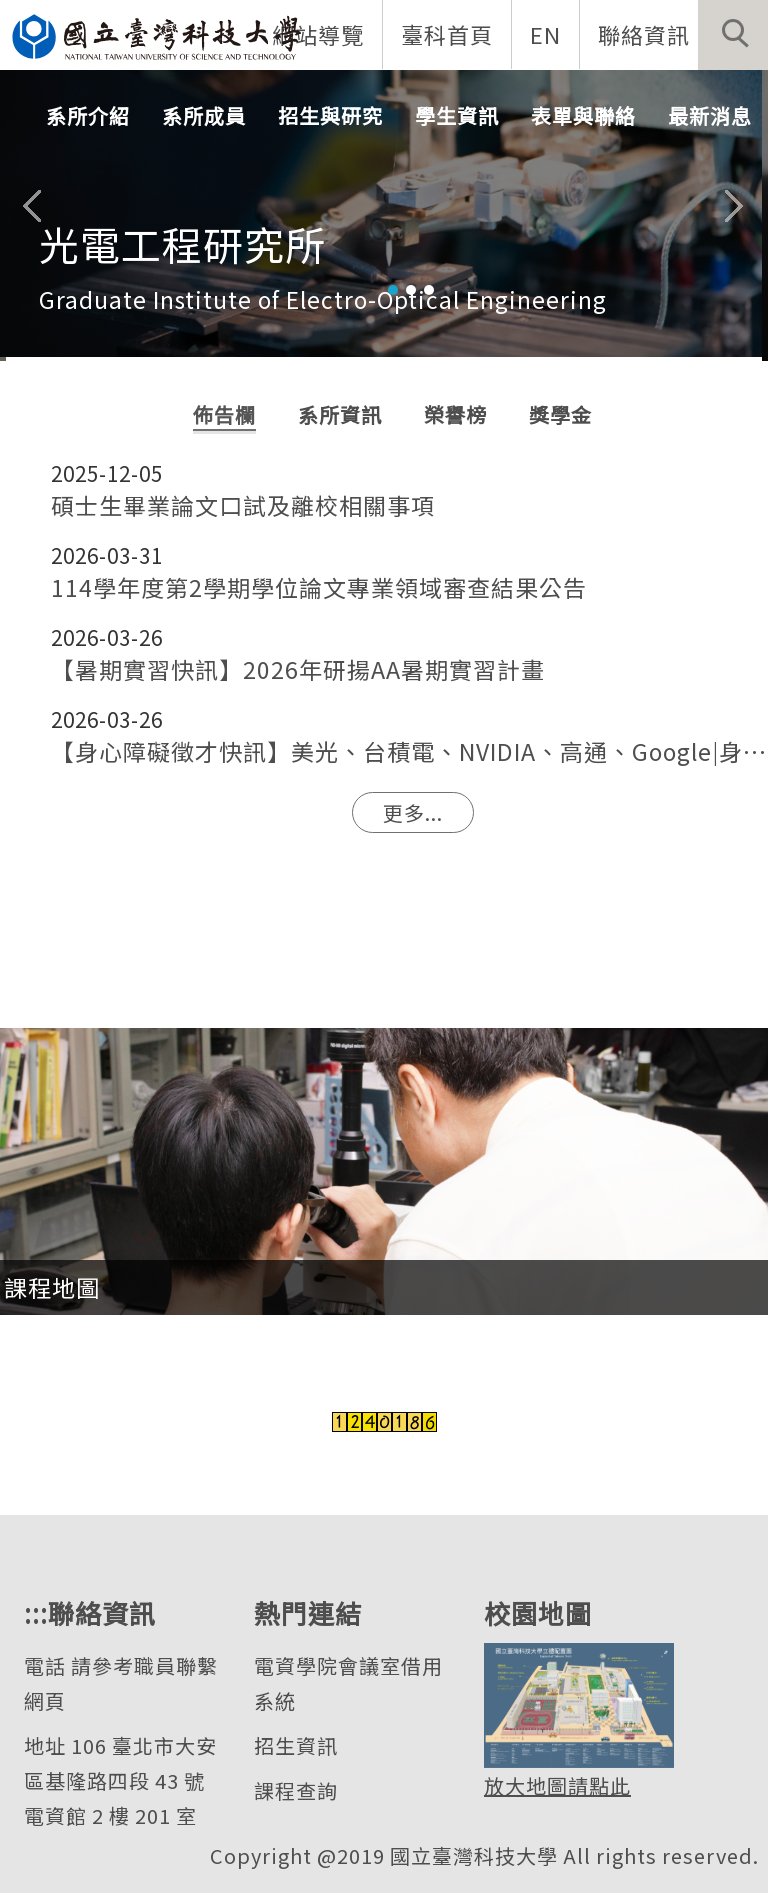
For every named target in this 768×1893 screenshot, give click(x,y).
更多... (413, 812)
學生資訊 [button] (457, 115)
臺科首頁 (447, 34)
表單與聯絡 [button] (583, 115)
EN (545, 34)
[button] (733, 35)
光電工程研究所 (182, 244)
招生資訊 (296, 1745)
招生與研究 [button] (330, 115)
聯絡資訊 (644, 34)
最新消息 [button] (710, 115)
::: (36, 1612)
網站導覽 (318, 34)
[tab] (393, 290)
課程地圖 (52, 1287)
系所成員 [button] (204, 115)
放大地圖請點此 (557, 1785)
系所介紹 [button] (88, 115)
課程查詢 (296, 1790)
